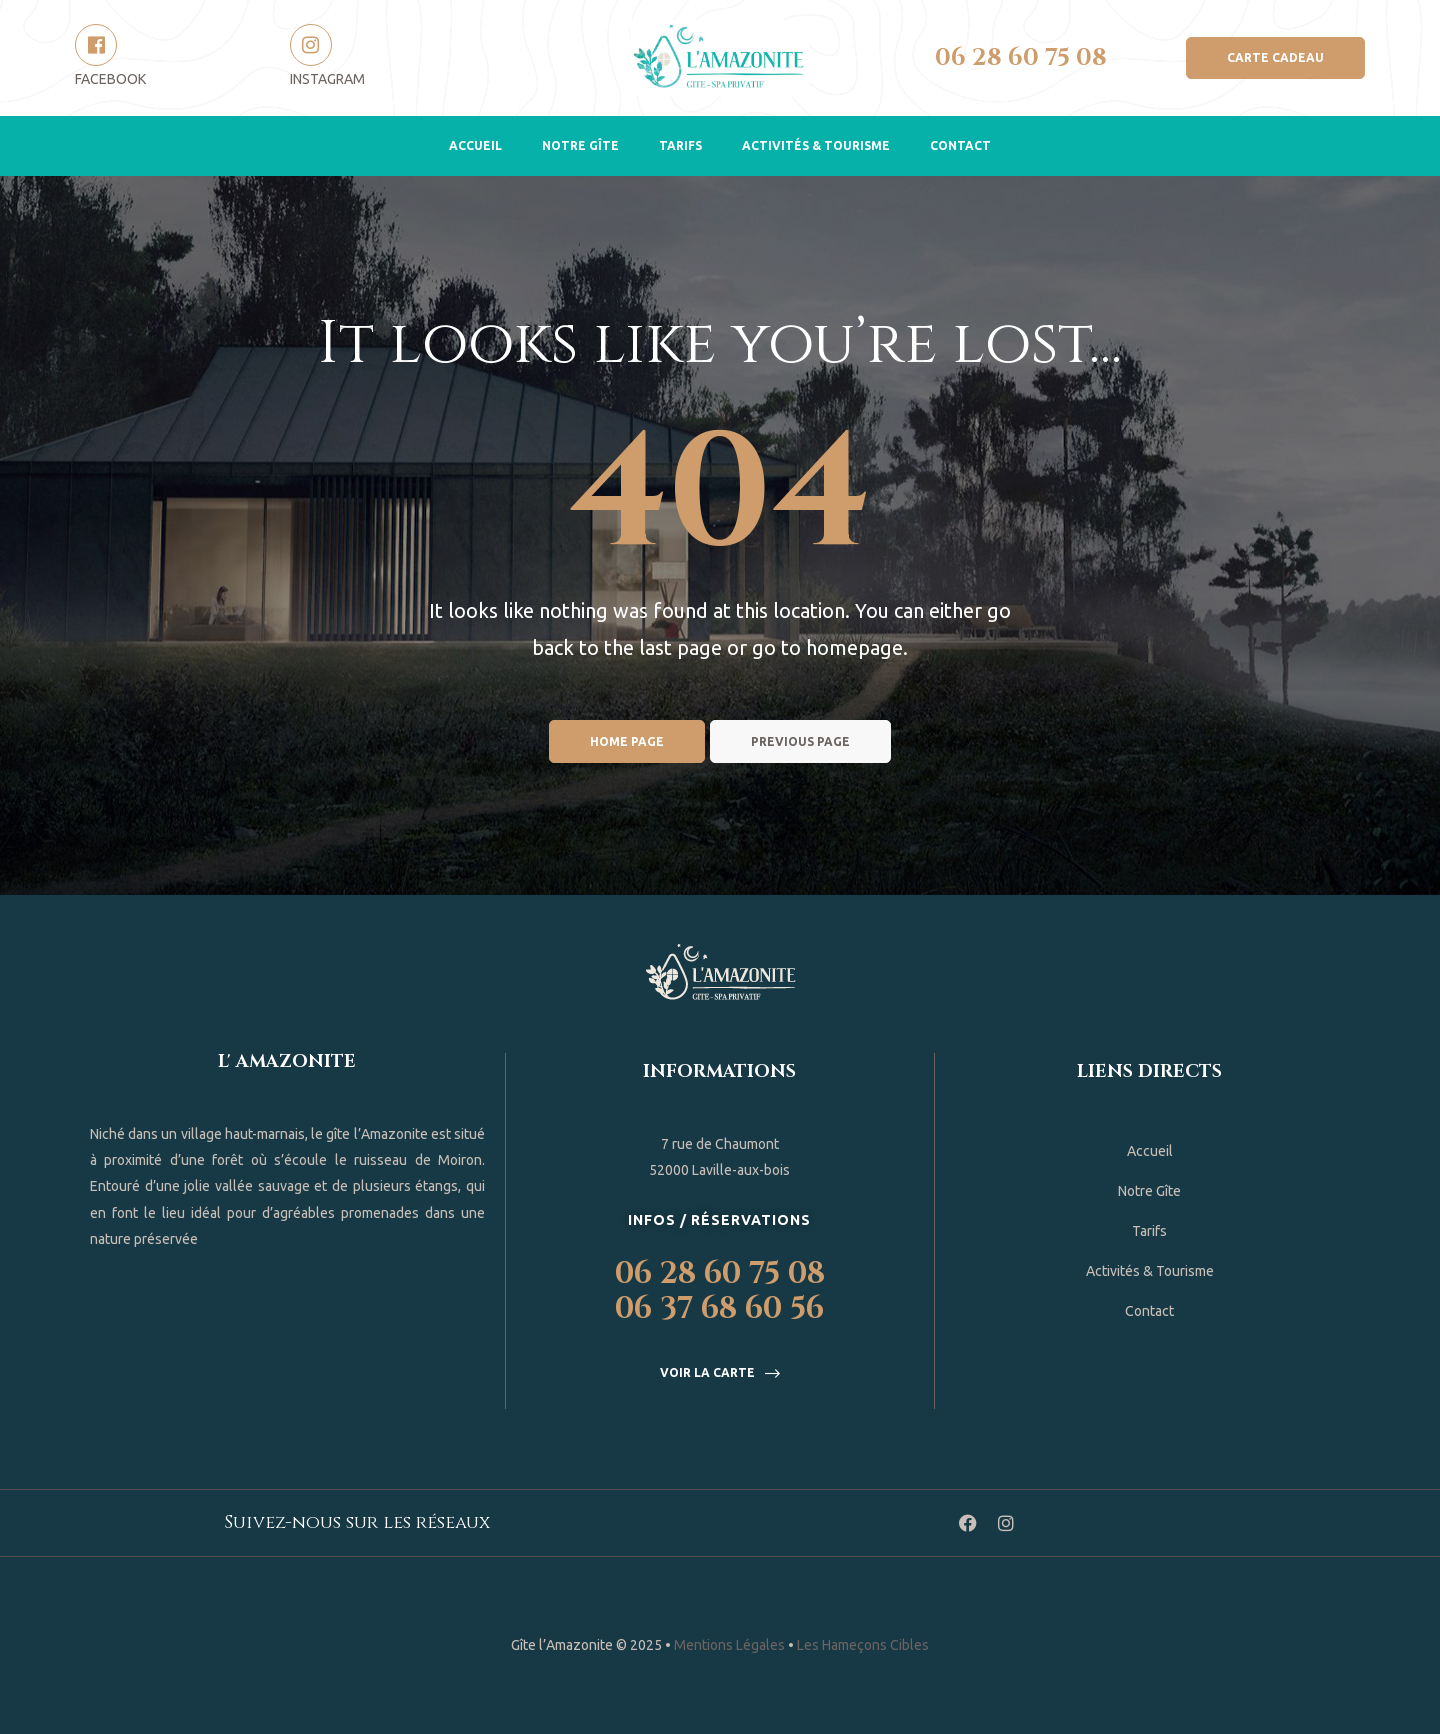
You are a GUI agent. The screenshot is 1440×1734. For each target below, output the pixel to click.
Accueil (475, 145)
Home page (627, 741)
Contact (960, 145)
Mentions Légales (729, 1645)
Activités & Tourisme (816, 145)
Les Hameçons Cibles (863, 1645)
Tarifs (680, 145)
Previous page (800, 741)
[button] (1275, 58)
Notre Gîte (580, 145)
